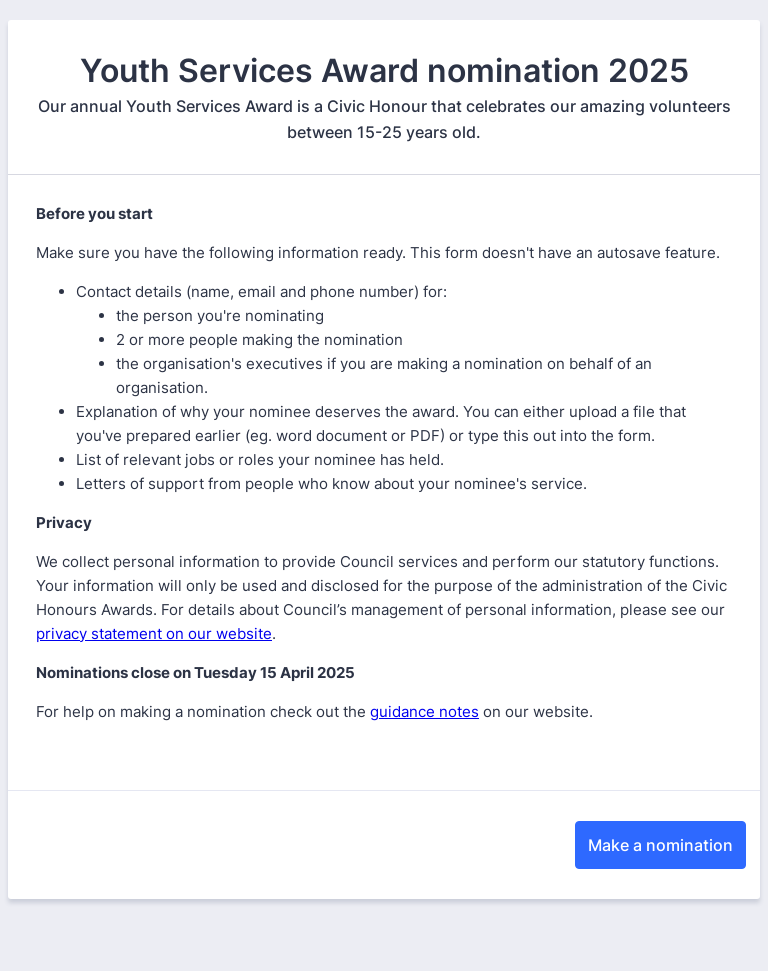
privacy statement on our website (154, 633)
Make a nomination (660, 845)
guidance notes (424, 711)
